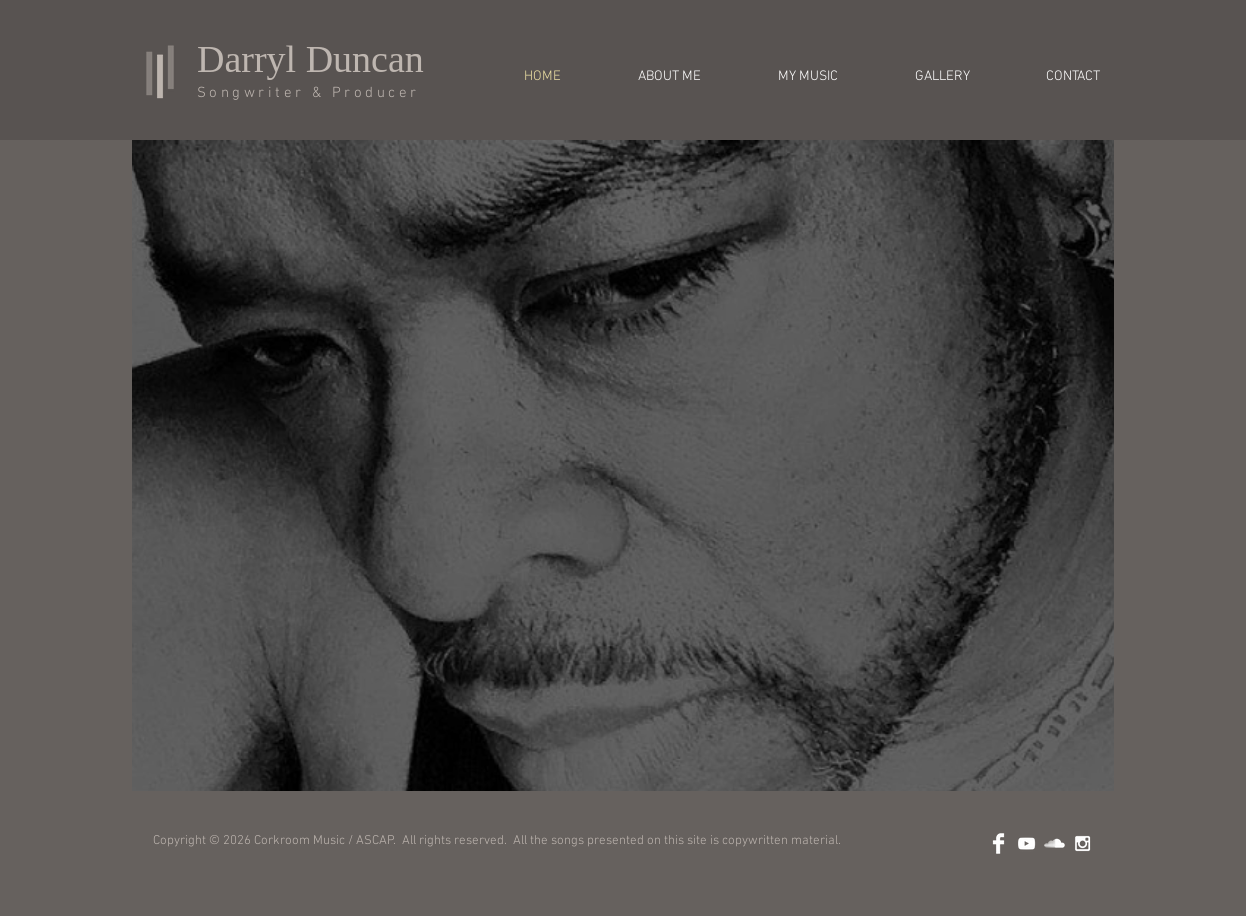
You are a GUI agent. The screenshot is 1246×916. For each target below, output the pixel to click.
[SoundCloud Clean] (1054, 843)
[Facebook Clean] (998, 843)
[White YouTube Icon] (1026, 843)
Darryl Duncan (310, 59)
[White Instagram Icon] (1082, 843)
